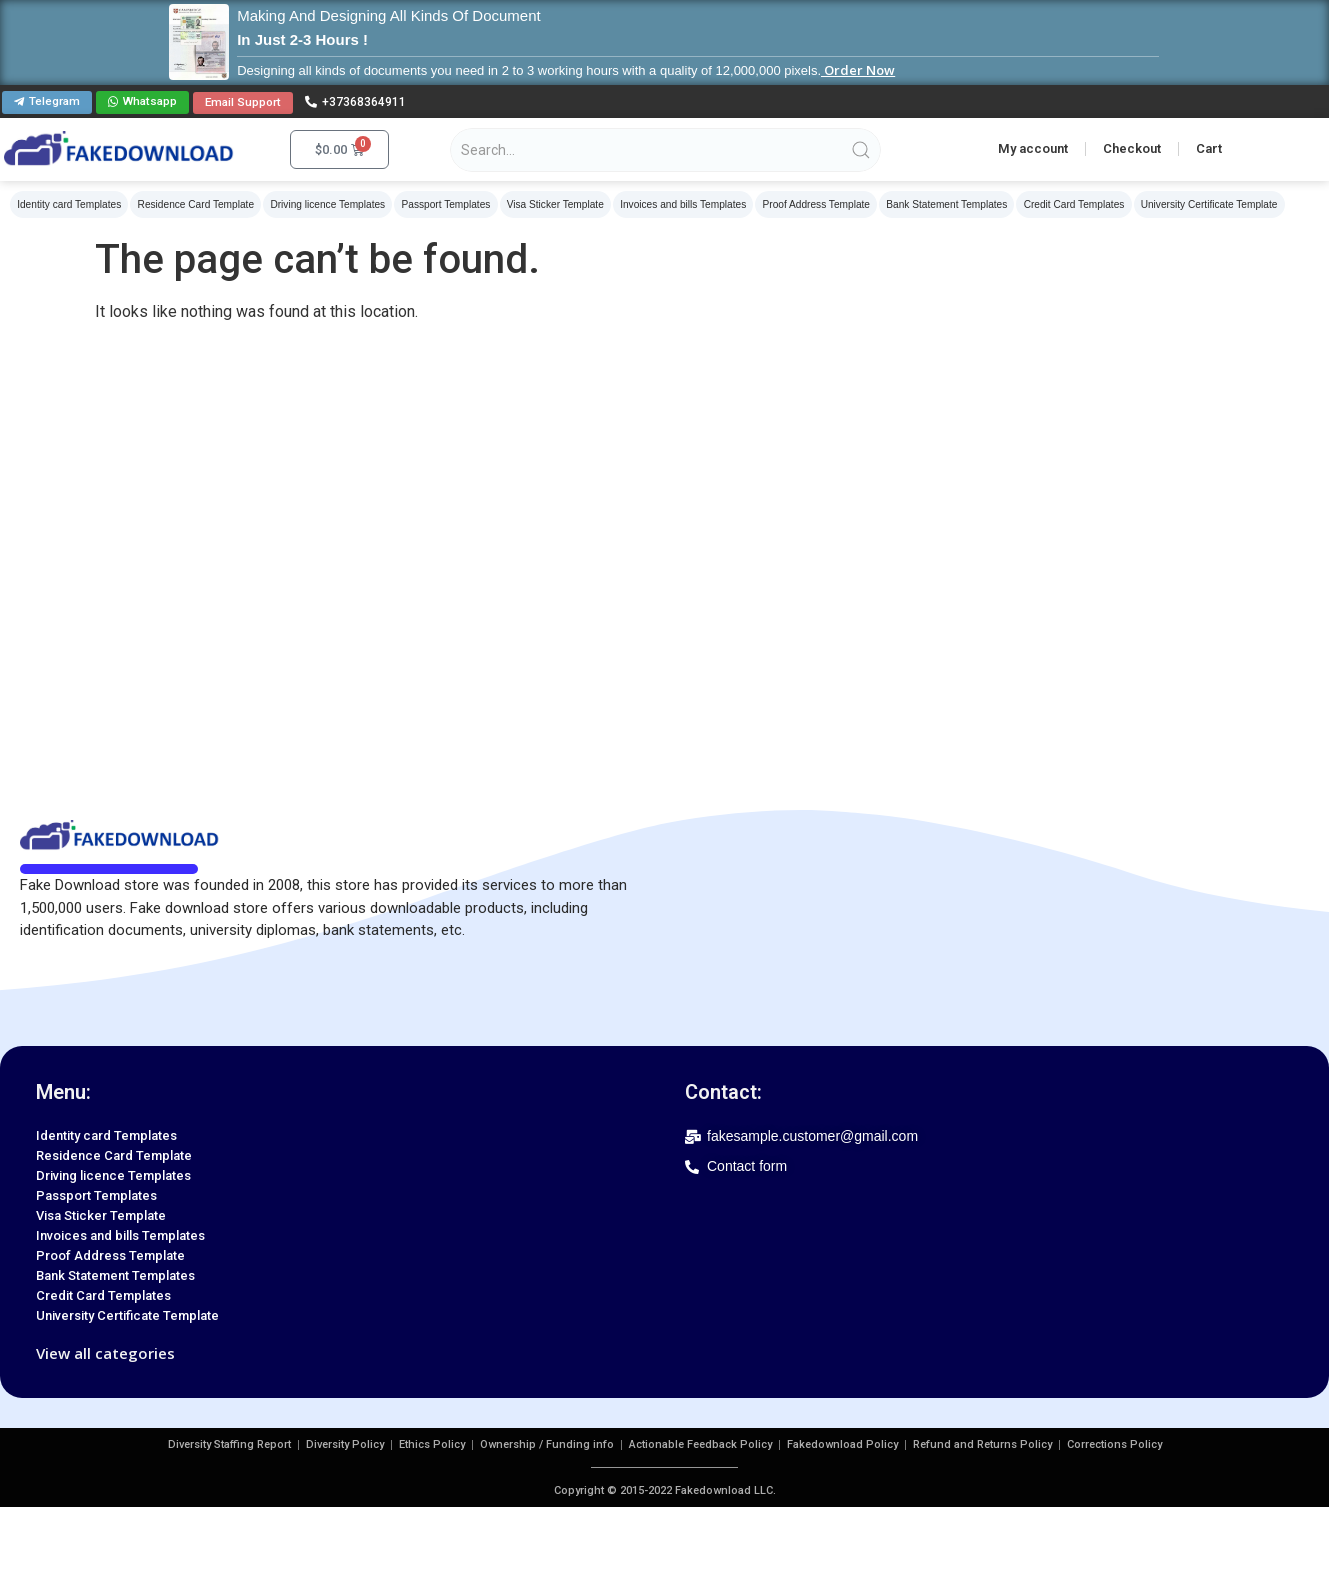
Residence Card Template (193, 203)
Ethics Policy (432, 1444)
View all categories (105, 1353)
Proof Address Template (805, 203)
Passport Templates (440, 203)
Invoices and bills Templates (673, 203)
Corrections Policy (1114, 1444)
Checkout (1132, 147)
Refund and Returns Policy (982, 1444)
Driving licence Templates (323, 203)
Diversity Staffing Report (229, 1444)
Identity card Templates (68, 203)
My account (1033, 147)
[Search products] (665, 149)
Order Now (858, 70)
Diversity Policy (345, 1444)
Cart (1209, 147)
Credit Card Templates (1058, 203)
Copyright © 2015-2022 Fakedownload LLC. (665, 1490)
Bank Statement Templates (933, 203)
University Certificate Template (1191, 203)
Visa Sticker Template (547, 203)
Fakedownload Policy (842, 1444)
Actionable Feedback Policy (700, 1444)
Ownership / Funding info (547, 1444)
